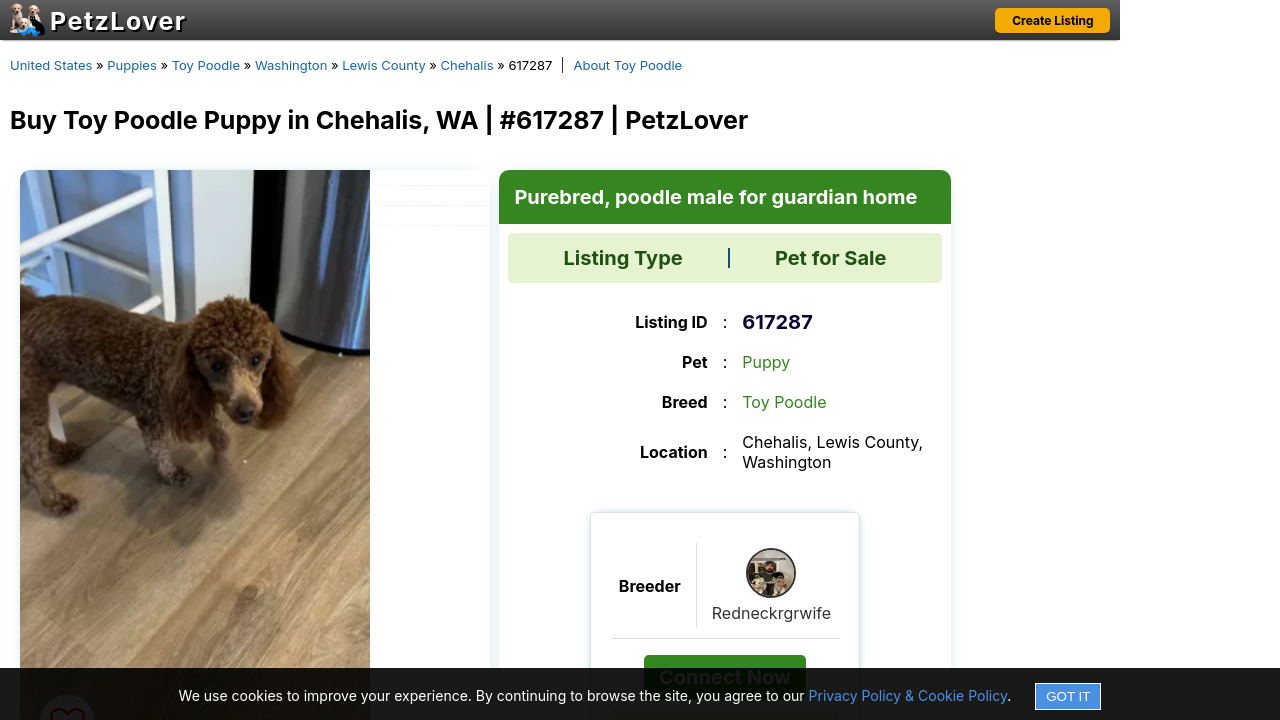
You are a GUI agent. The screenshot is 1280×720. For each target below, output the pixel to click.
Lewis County (383, 65)
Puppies (132, 65)
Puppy (766, 362)
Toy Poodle (206, 65)
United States (51, 65)
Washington (291, 65)
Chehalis (467, 65)
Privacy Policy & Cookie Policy (908, 695)
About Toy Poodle (627, 65)
